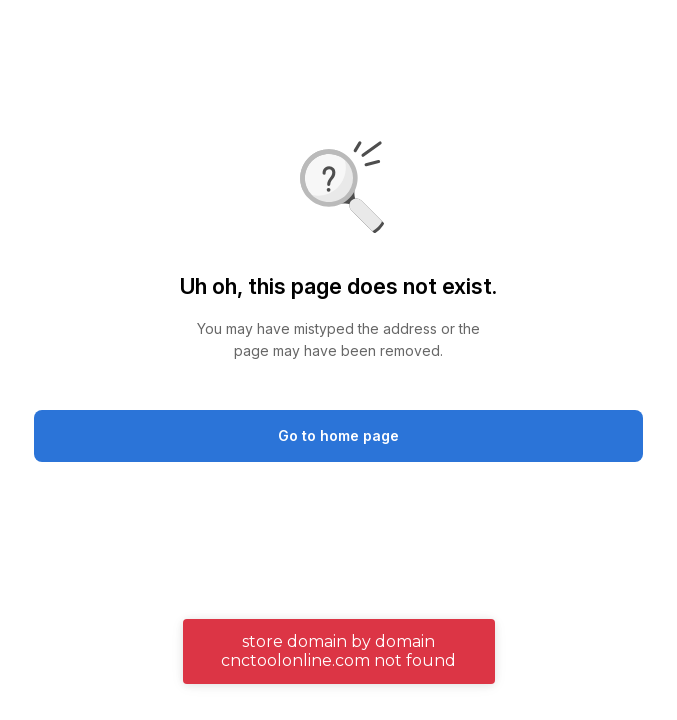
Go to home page (338, 435)
